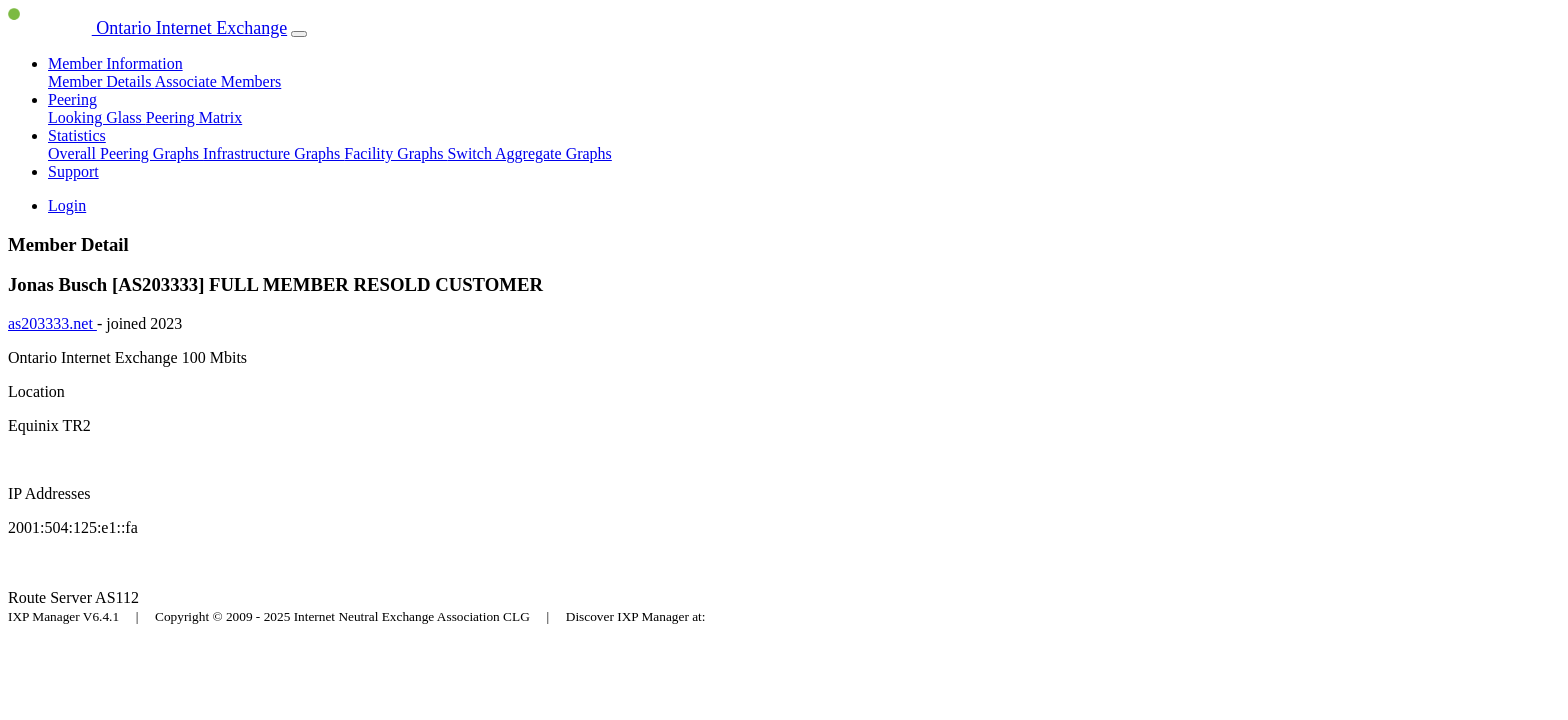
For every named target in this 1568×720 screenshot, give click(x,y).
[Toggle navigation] (299, 34)
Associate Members (218, 81)
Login (67, 205)
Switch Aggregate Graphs (529, 153)
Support (73, 171)
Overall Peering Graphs (125, 153)
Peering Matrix (194, 117)
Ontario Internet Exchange (147, 28)
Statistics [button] (77, 135)
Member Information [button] (115, 63)
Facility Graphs (395, 153)
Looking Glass (97, 117)
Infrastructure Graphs (273, 153)
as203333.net (52, 323)
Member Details (101, 81)
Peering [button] (72, 99)
